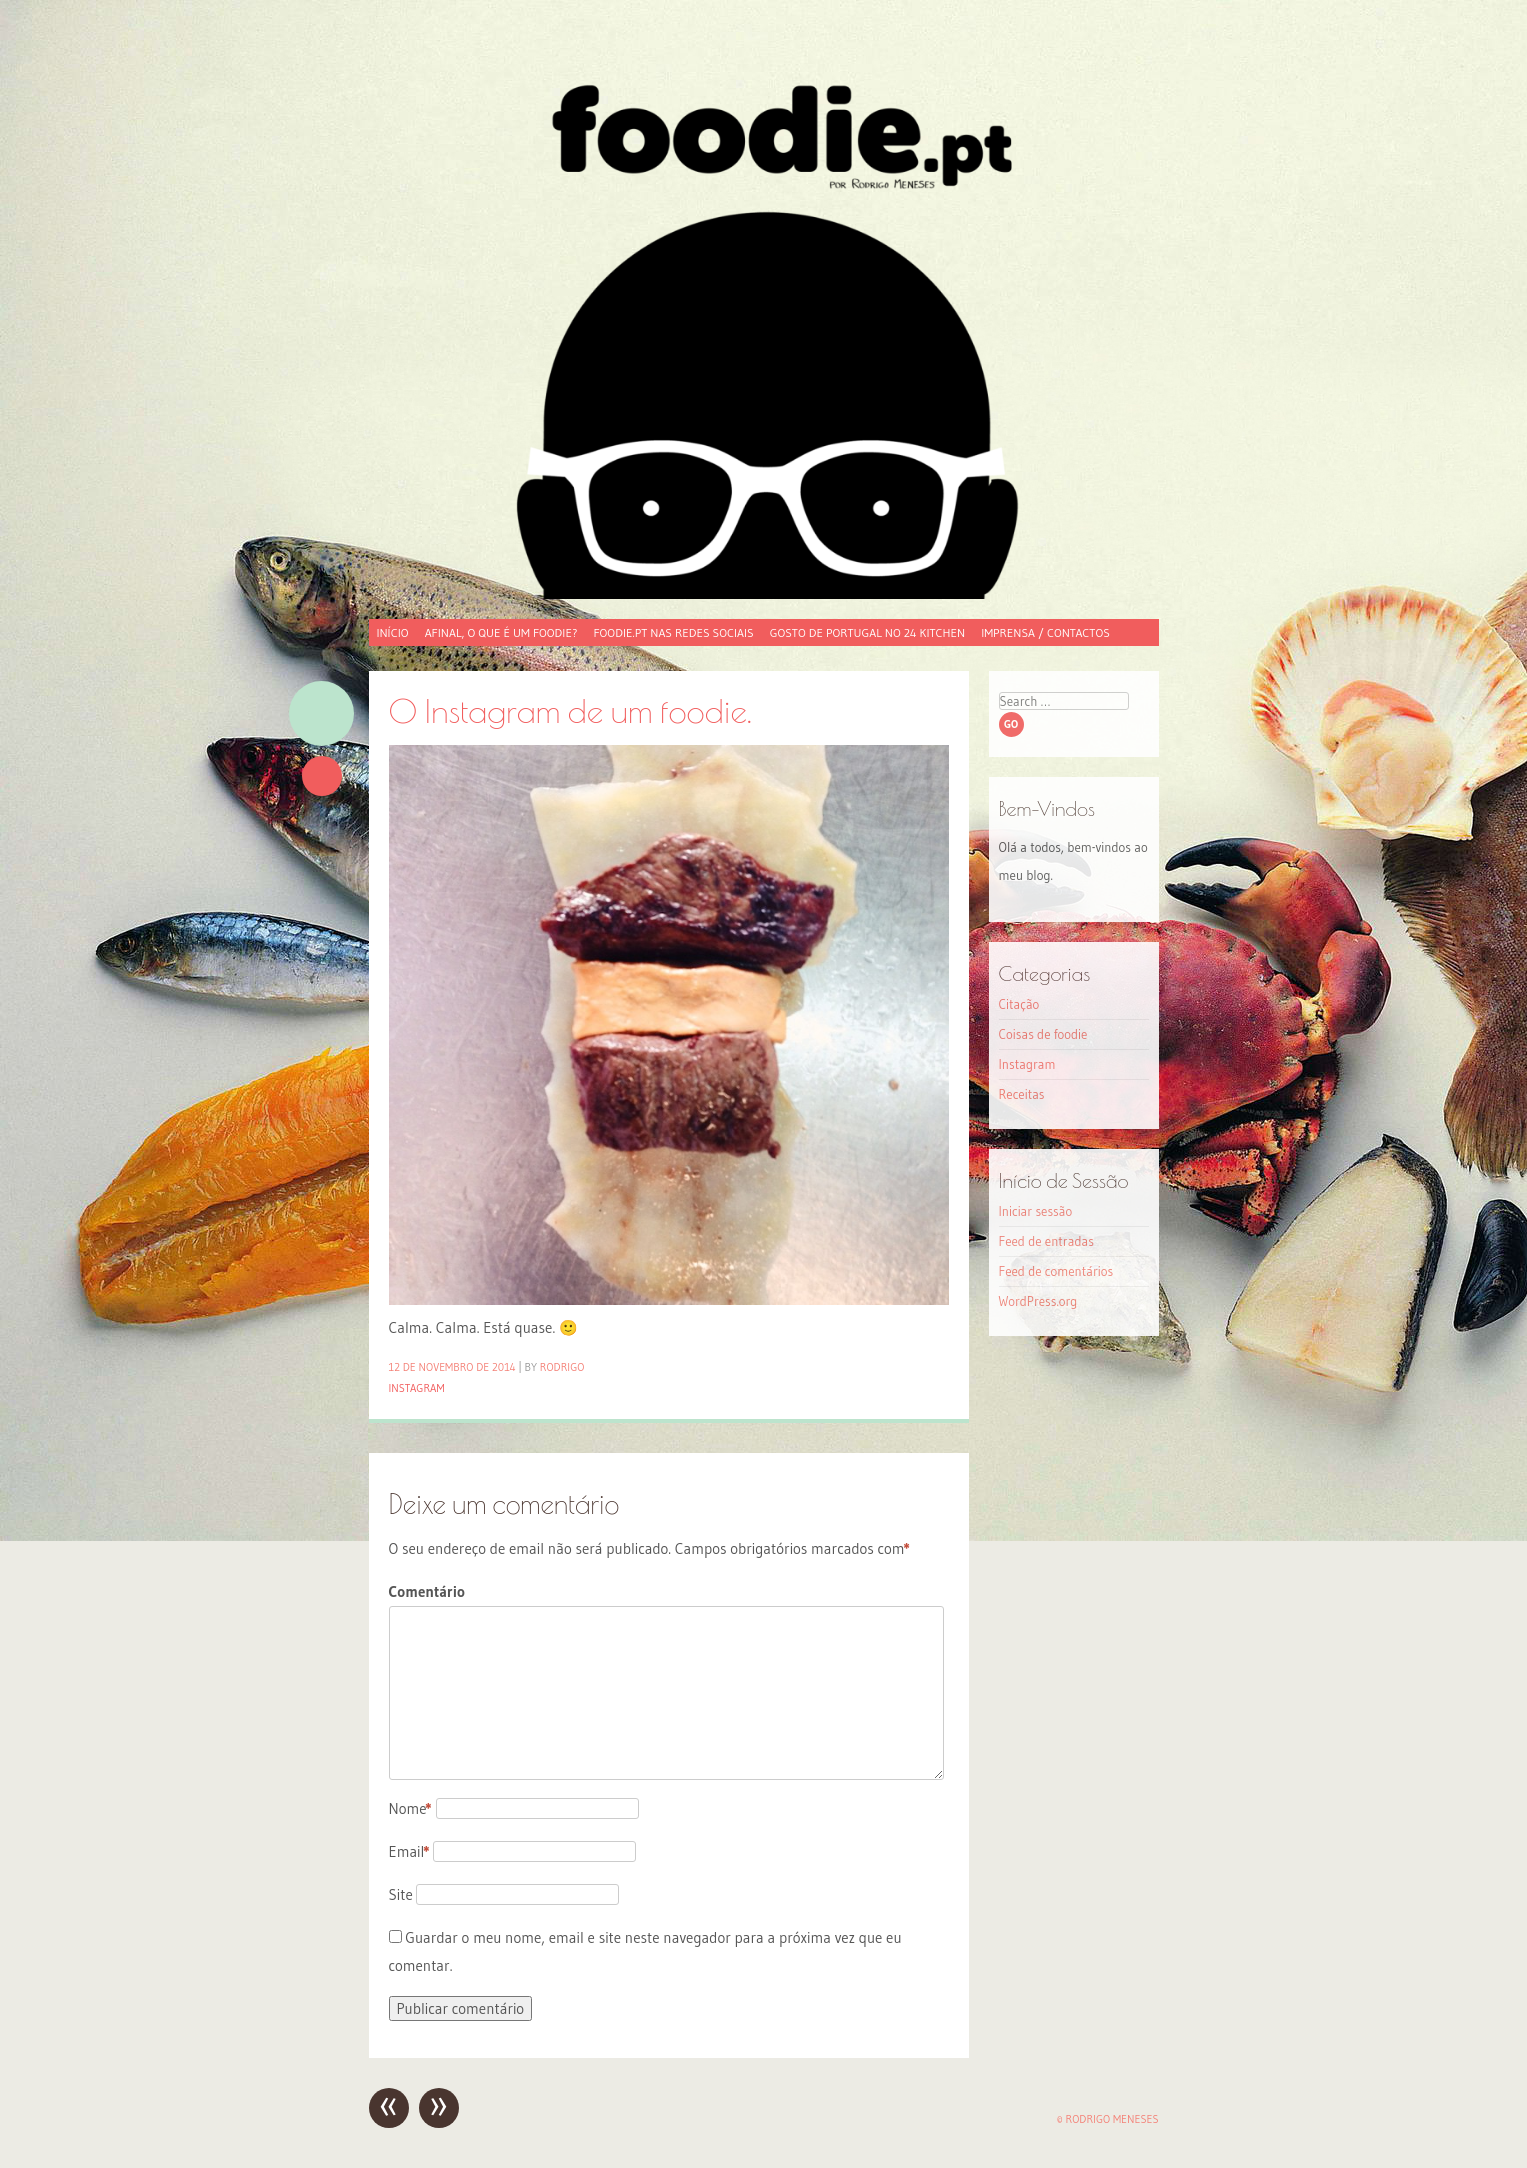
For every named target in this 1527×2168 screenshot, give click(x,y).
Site (401, 1894)
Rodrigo (562, 1367)
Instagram (417, 1388)
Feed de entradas (1046, 1241)
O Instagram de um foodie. (570, 710)
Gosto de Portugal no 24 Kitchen (867, 632)
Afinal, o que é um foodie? (501, 632)
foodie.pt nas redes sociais (673, 632)
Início (393, 632)
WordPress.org (1038, 1301)
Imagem (321, 713)
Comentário (427, 1591)
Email (409, 1851)
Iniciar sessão (1036, 1211)
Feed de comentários (1056, 1271)
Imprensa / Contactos (1045, 632)
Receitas (1022, 1094)
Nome (410, 1808)
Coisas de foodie (1043, 1034)
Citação (1019, 1004)
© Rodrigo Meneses (1108, 2119)
